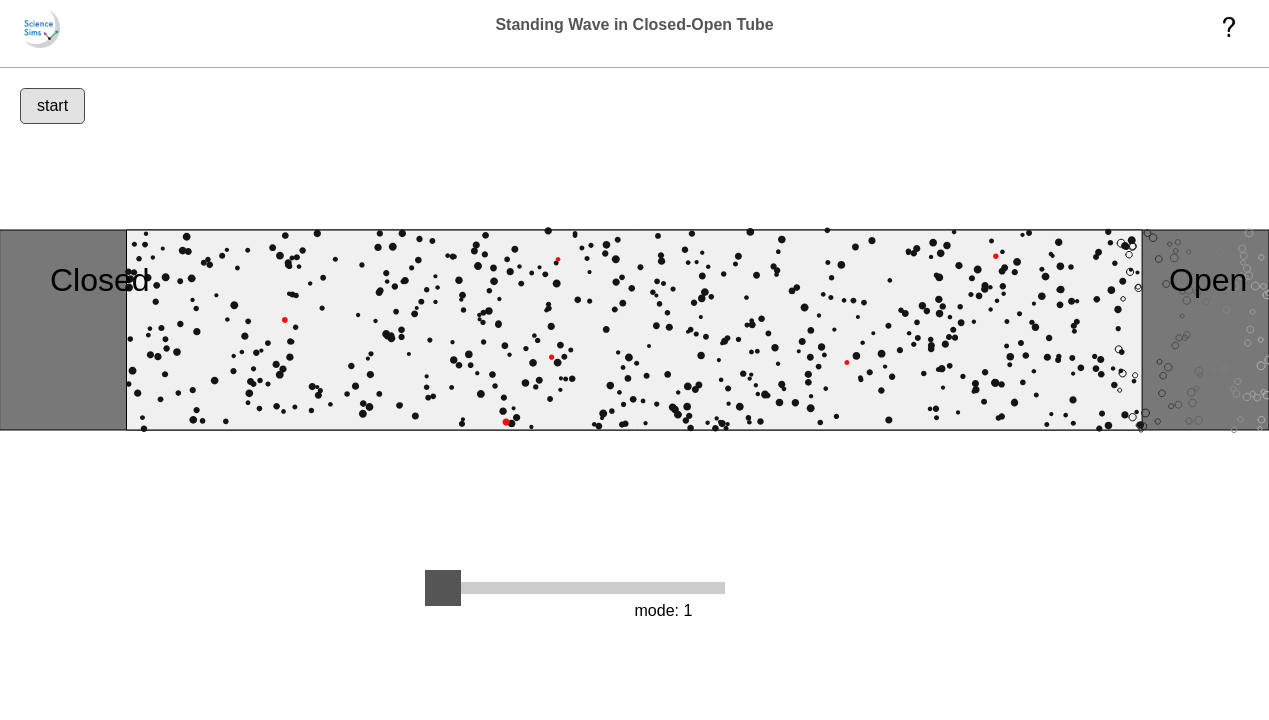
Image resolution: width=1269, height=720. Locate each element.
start (52, 105)
